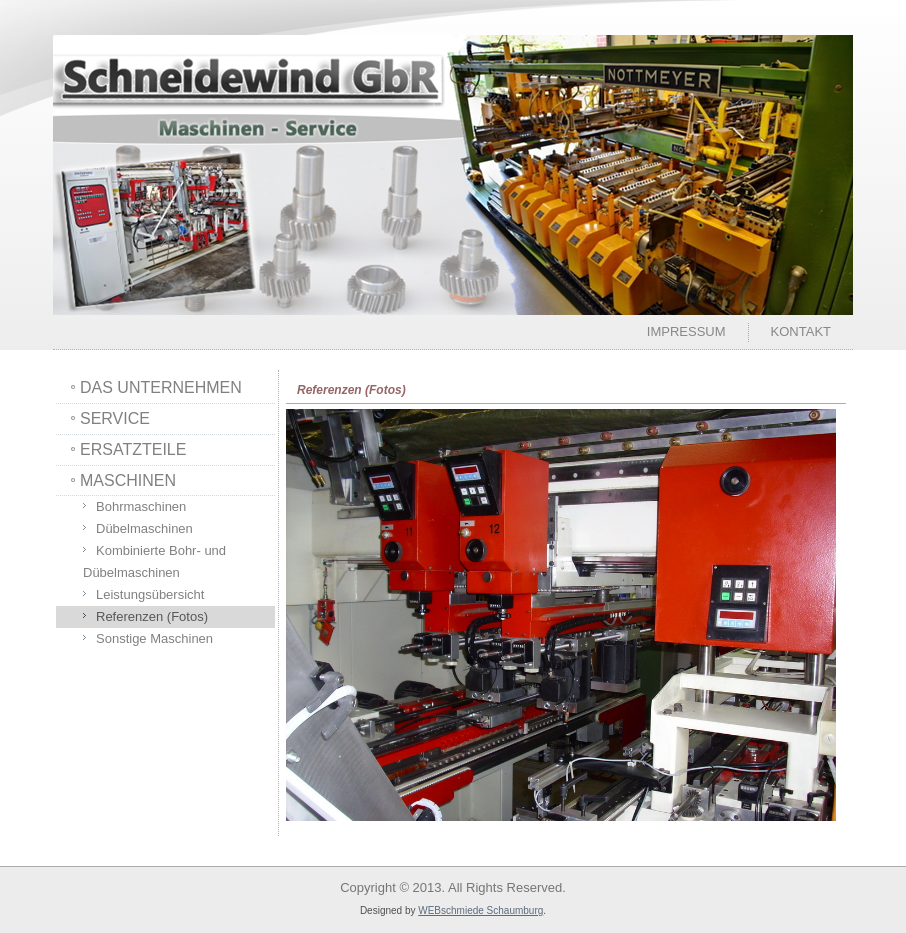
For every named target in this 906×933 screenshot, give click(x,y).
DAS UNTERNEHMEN (161, 387)
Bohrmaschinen (141, 506)
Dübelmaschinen (144, 528)
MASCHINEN (128, 480)
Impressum (686, 331)
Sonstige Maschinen (154, 638)
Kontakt (801, 331)
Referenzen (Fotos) (152, 616)
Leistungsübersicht (150, 594)
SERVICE (115, 418)
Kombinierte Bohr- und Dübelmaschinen (154, 561)
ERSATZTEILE (133, 449)
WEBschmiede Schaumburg (480, 910)
